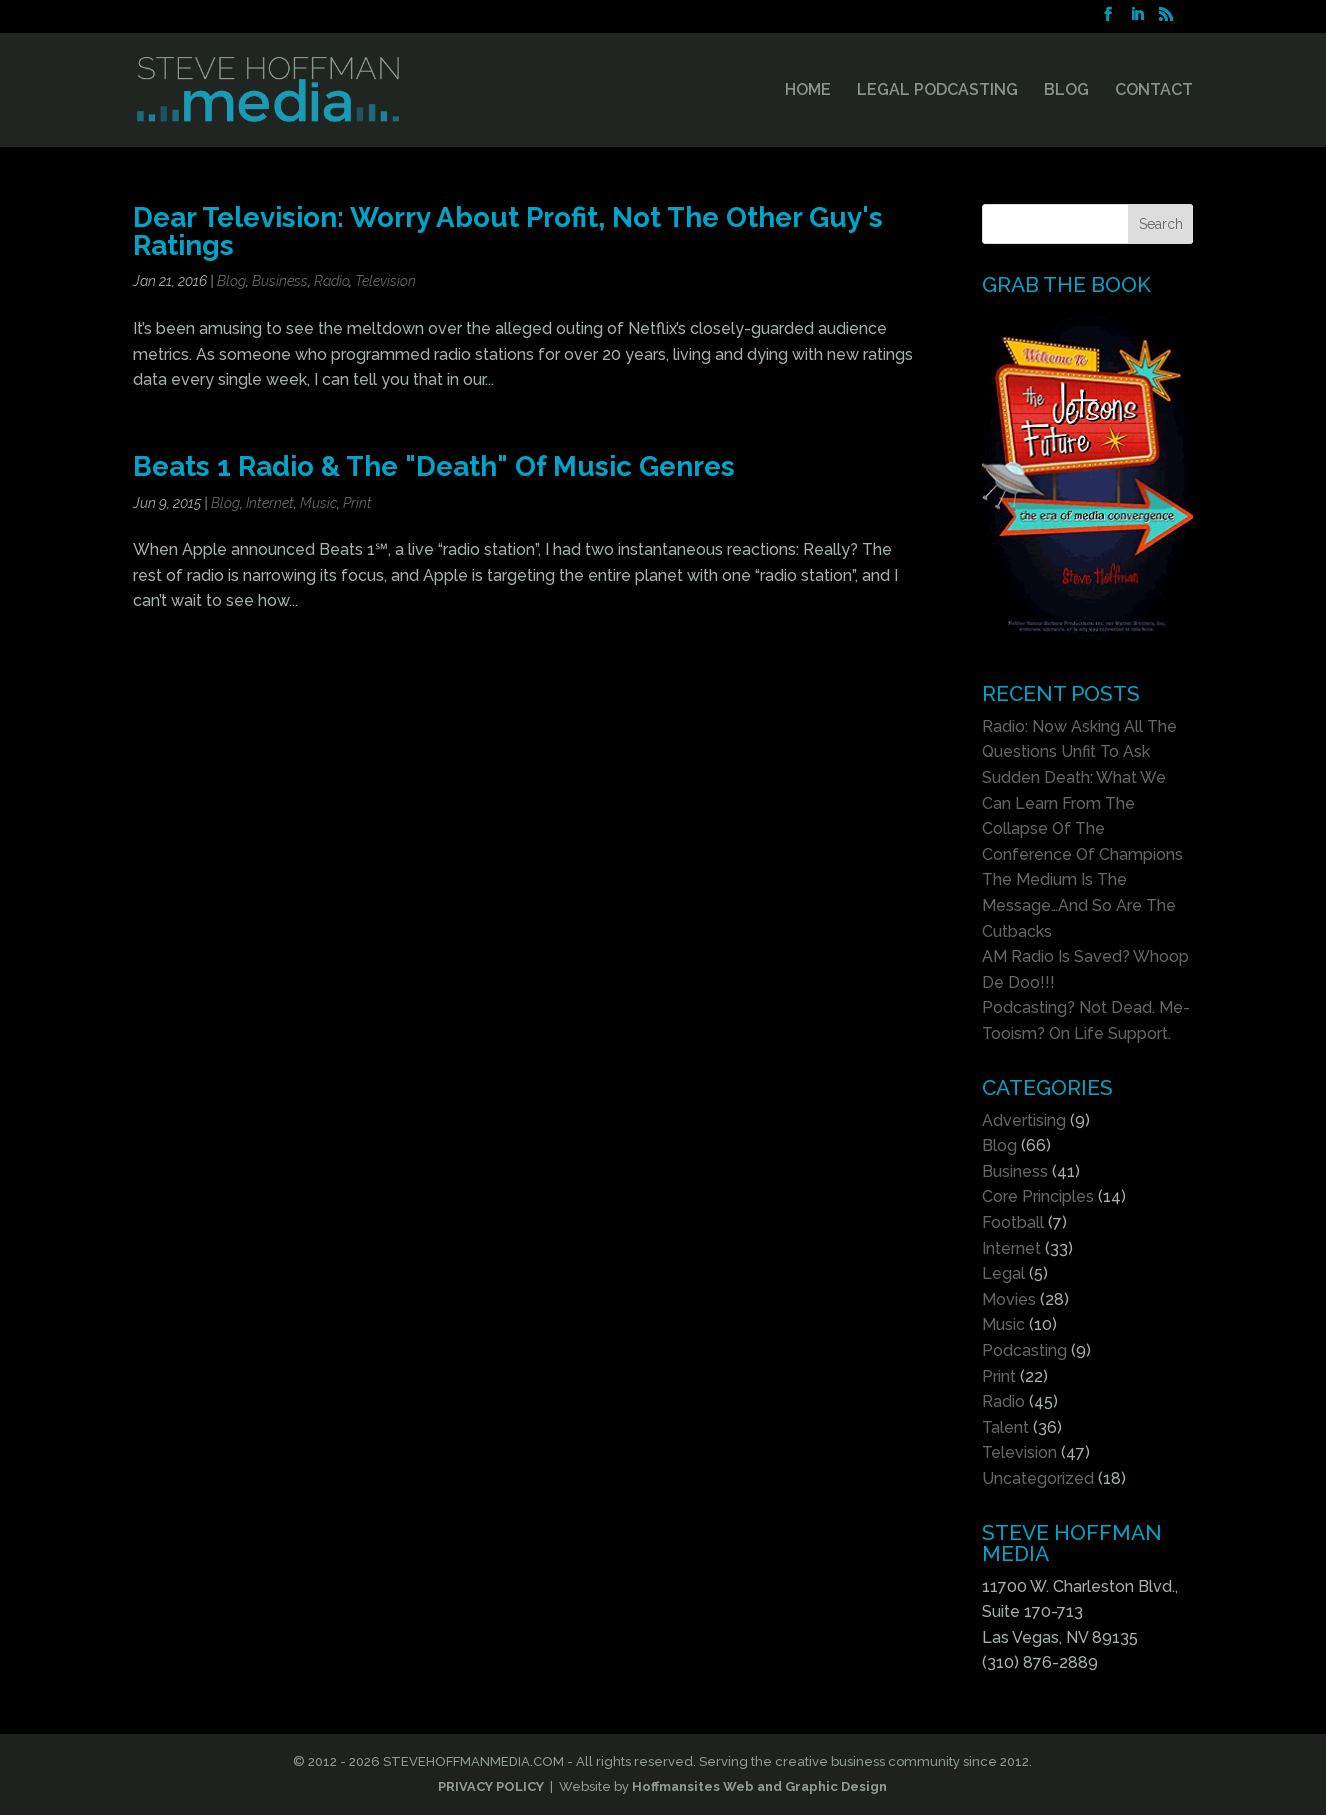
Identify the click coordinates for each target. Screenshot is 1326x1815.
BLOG (1066, 91)
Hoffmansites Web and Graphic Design (759, 1786)
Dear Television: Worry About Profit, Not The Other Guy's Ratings (508, 231)
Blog (231, 281)
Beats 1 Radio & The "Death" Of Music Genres (434, 466)
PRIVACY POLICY (491, 1786)
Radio (331, 281)
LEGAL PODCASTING (937, 91)
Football (1013, 1222)
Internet (270, 503)
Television (385, 281)
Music (318, 503)
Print (357, 503)
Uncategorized (1038, 1478)
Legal (1003, 1273)
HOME (808, 91)
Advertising (1024, 1120)
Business (280, 281)
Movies (1009, 1299)
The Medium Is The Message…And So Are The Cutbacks (1079, 905)
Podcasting (1024, 1350)
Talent (1005, 1427)
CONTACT (1154, 91)
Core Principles (1038, 1196)
